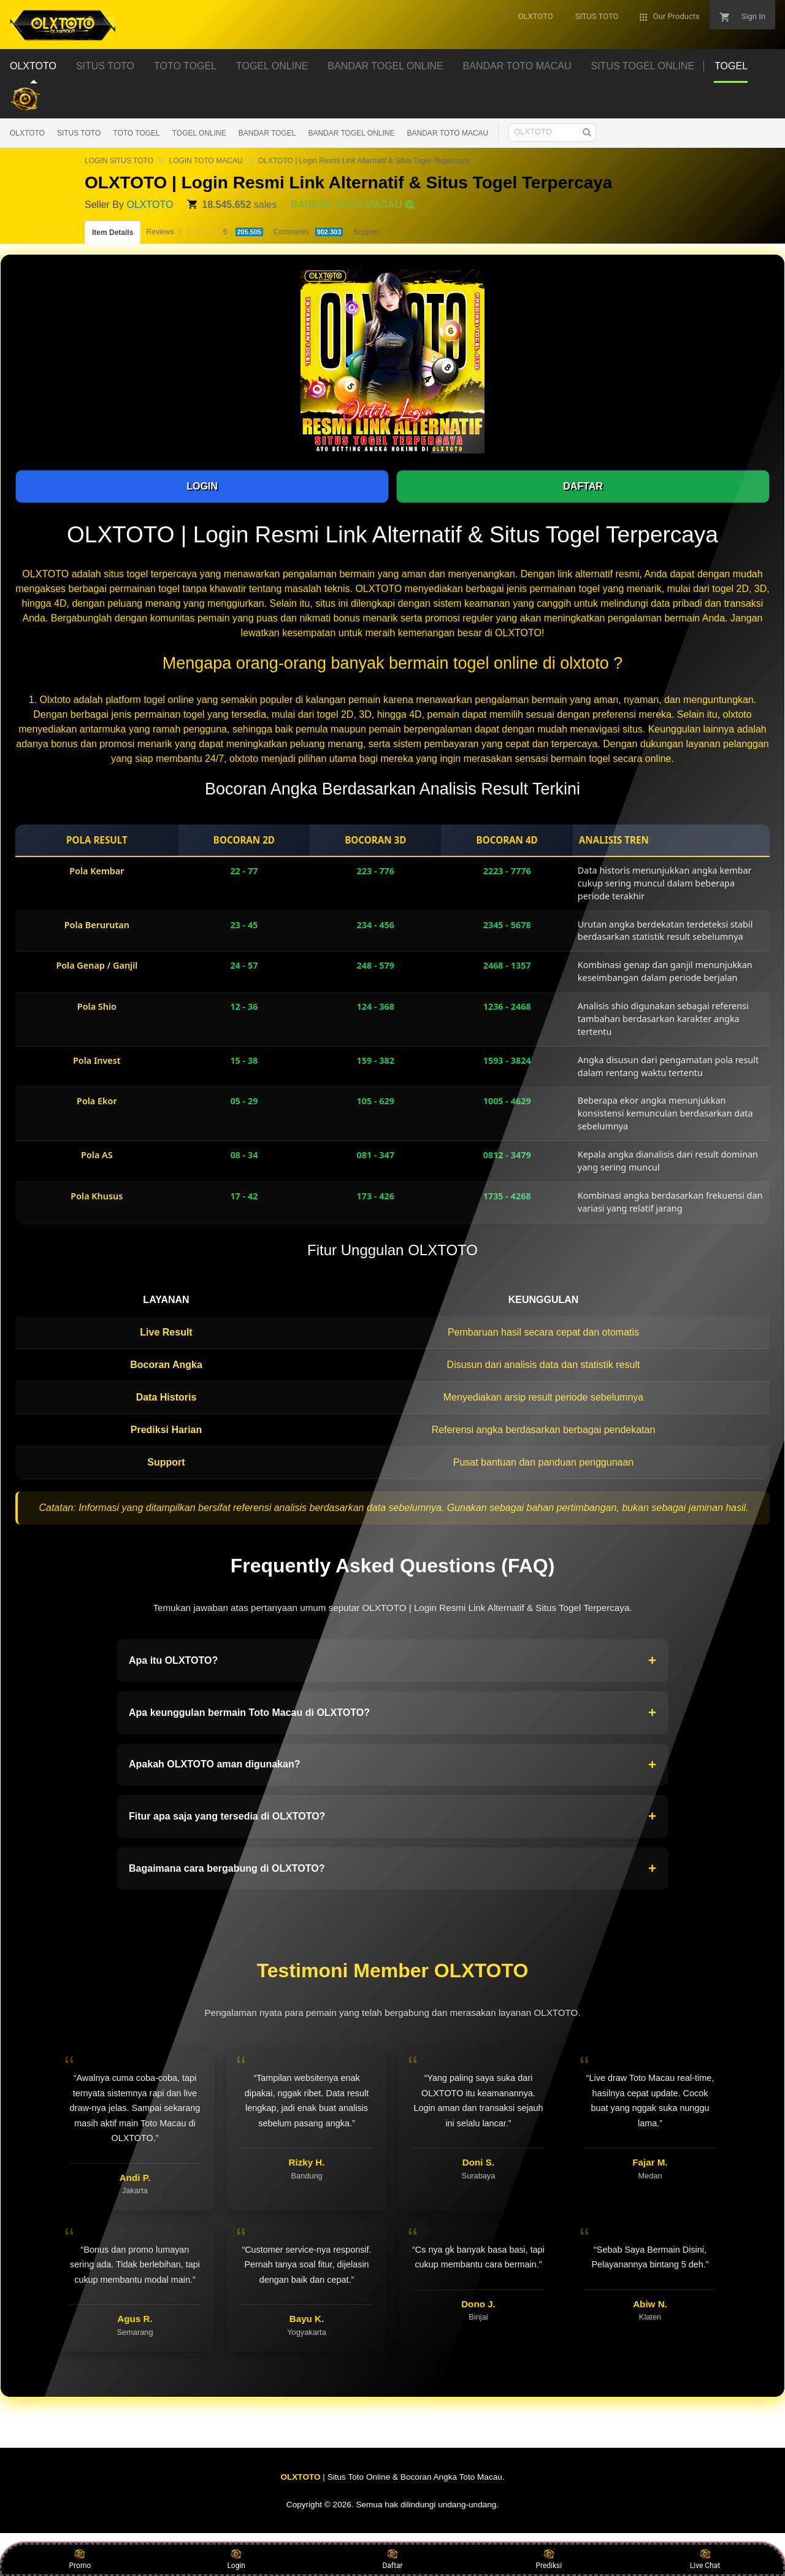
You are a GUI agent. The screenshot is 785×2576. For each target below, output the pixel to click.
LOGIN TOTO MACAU (205, 160)
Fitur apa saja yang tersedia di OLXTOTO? (392, 1816)
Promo (80, 2559)
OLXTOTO (27, 133)
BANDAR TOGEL (267, 133)
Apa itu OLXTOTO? (392, 1660)
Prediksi (548, 2559)
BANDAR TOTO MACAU (448, 133)
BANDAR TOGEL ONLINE (351, 133)
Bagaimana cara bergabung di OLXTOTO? (392, 1868)
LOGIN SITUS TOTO (119, 160)
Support (366, 232)
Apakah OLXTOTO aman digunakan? (392, 1765)
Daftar (392, 2559)
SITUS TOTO (79, 133)
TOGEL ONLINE (199, 133)
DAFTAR (583, 486)
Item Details (112, 232)
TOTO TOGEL (136, 133)
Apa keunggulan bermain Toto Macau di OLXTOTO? (392, 1712)
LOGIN (202, 486)
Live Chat (705, 2559)
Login (236, 2559)
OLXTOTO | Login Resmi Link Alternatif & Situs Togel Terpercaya (363, 160)
